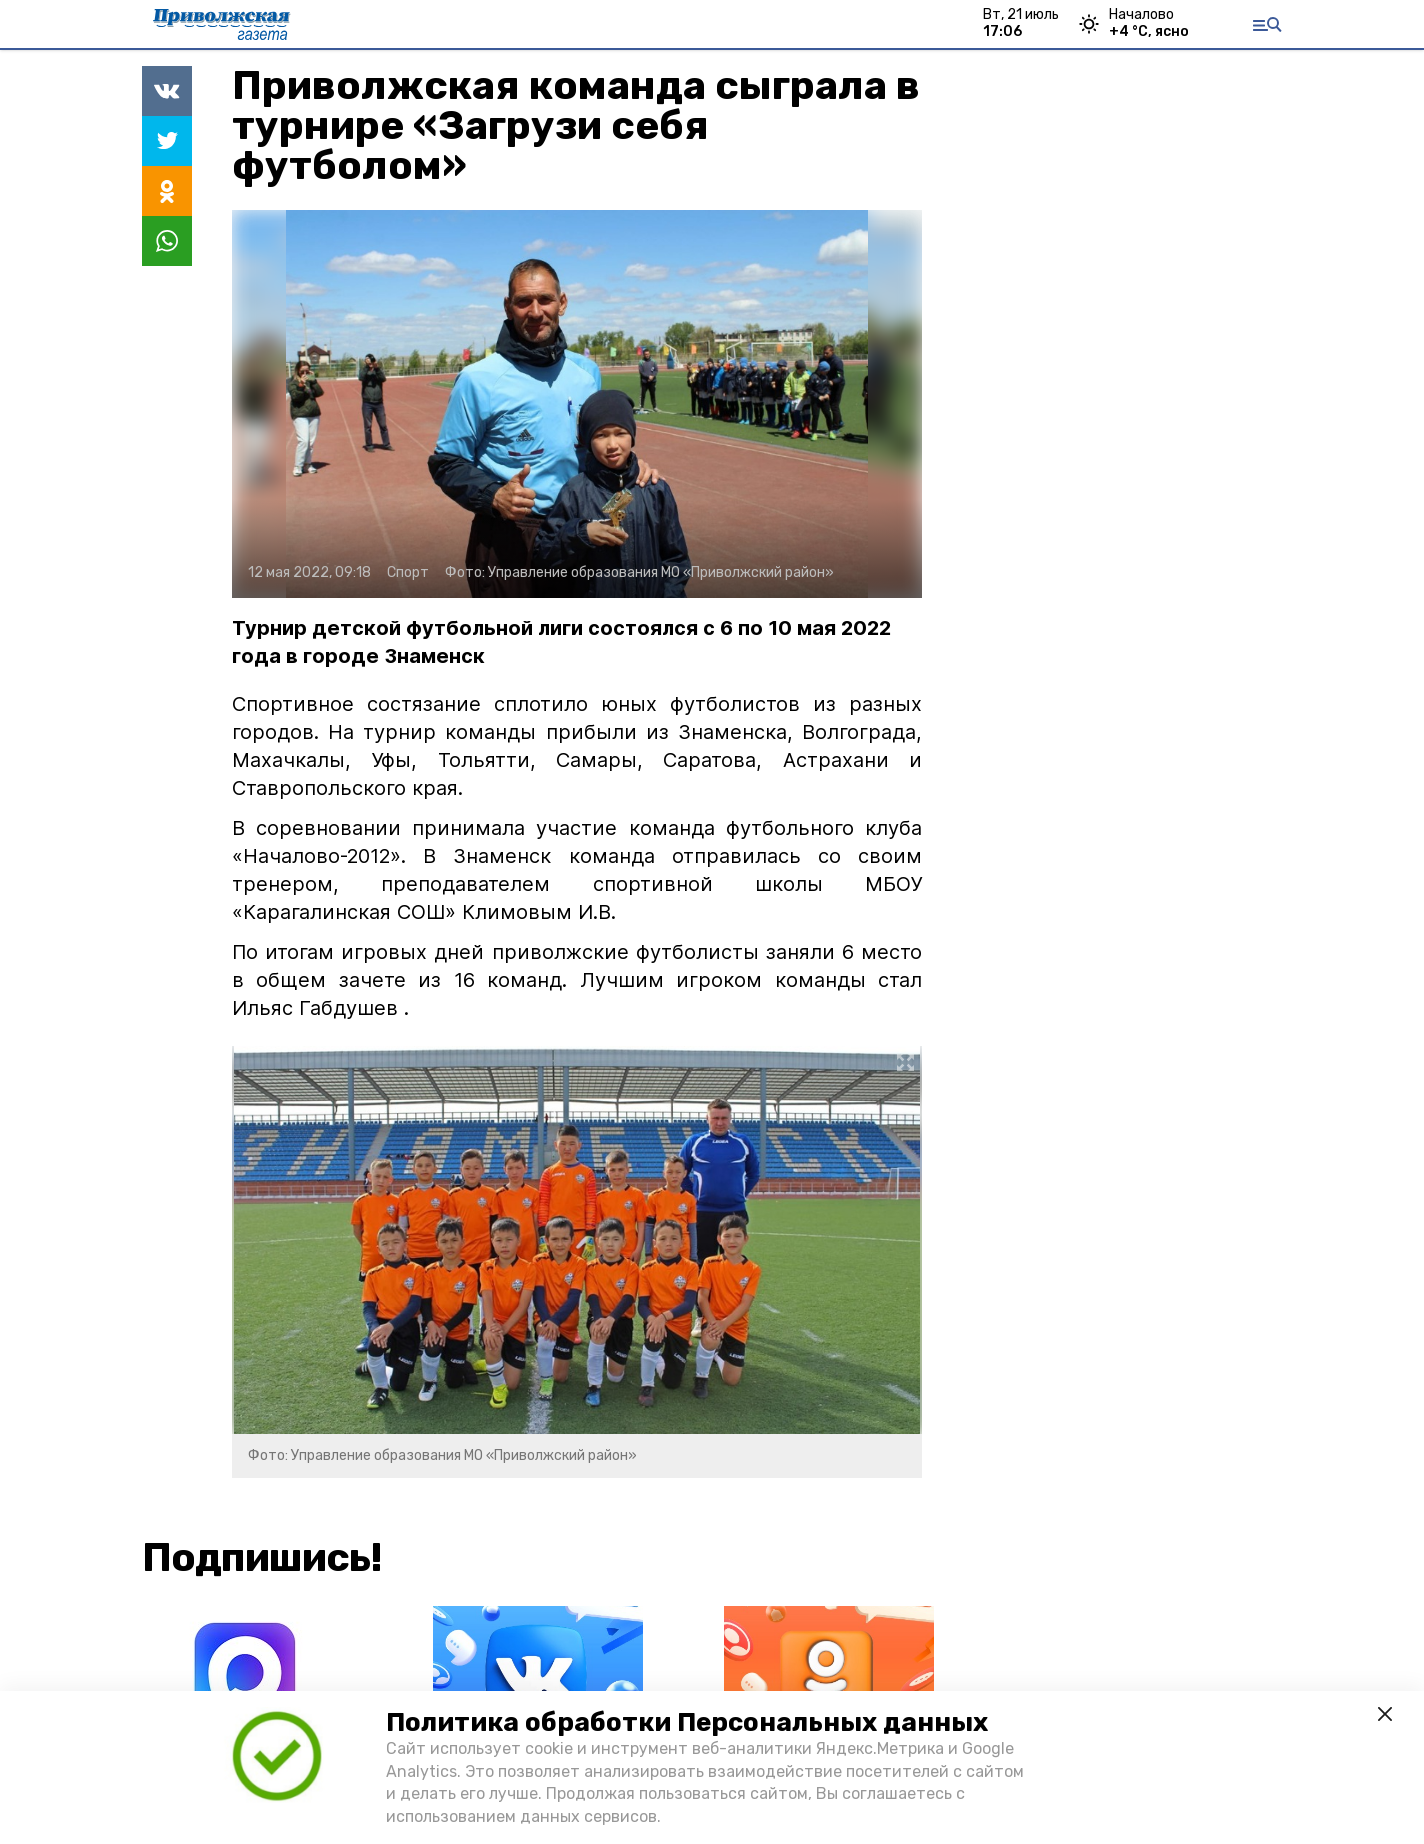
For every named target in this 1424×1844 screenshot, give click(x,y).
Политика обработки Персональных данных (687, 1722)
